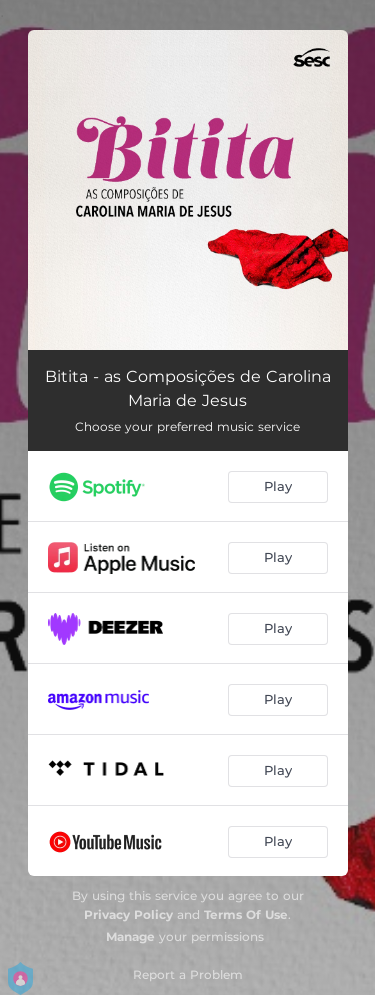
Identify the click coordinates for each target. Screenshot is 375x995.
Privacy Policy (128, 914)
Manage (130, 936)
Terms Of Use (246, 914)
